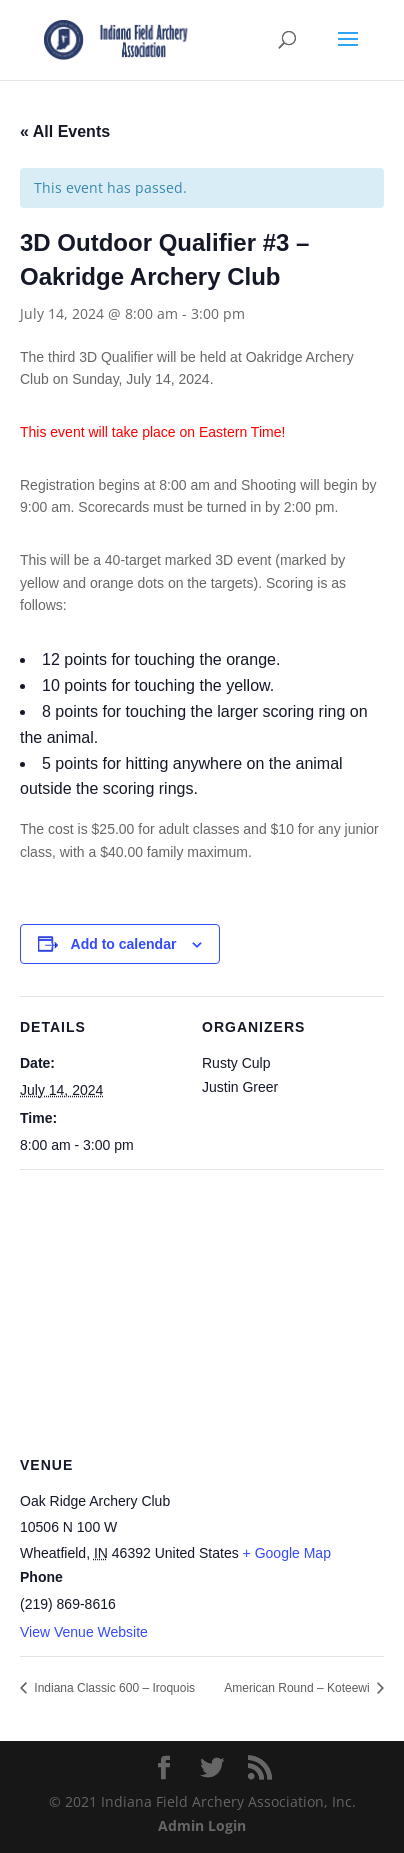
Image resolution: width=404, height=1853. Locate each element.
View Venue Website (84, 1632)
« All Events (65, 131)
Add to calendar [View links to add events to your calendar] (124, 944)
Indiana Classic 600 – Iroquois (113, 1688)
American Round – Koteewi (298, 1688)
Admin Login (202, 1825)
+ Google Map (287, 1553)
